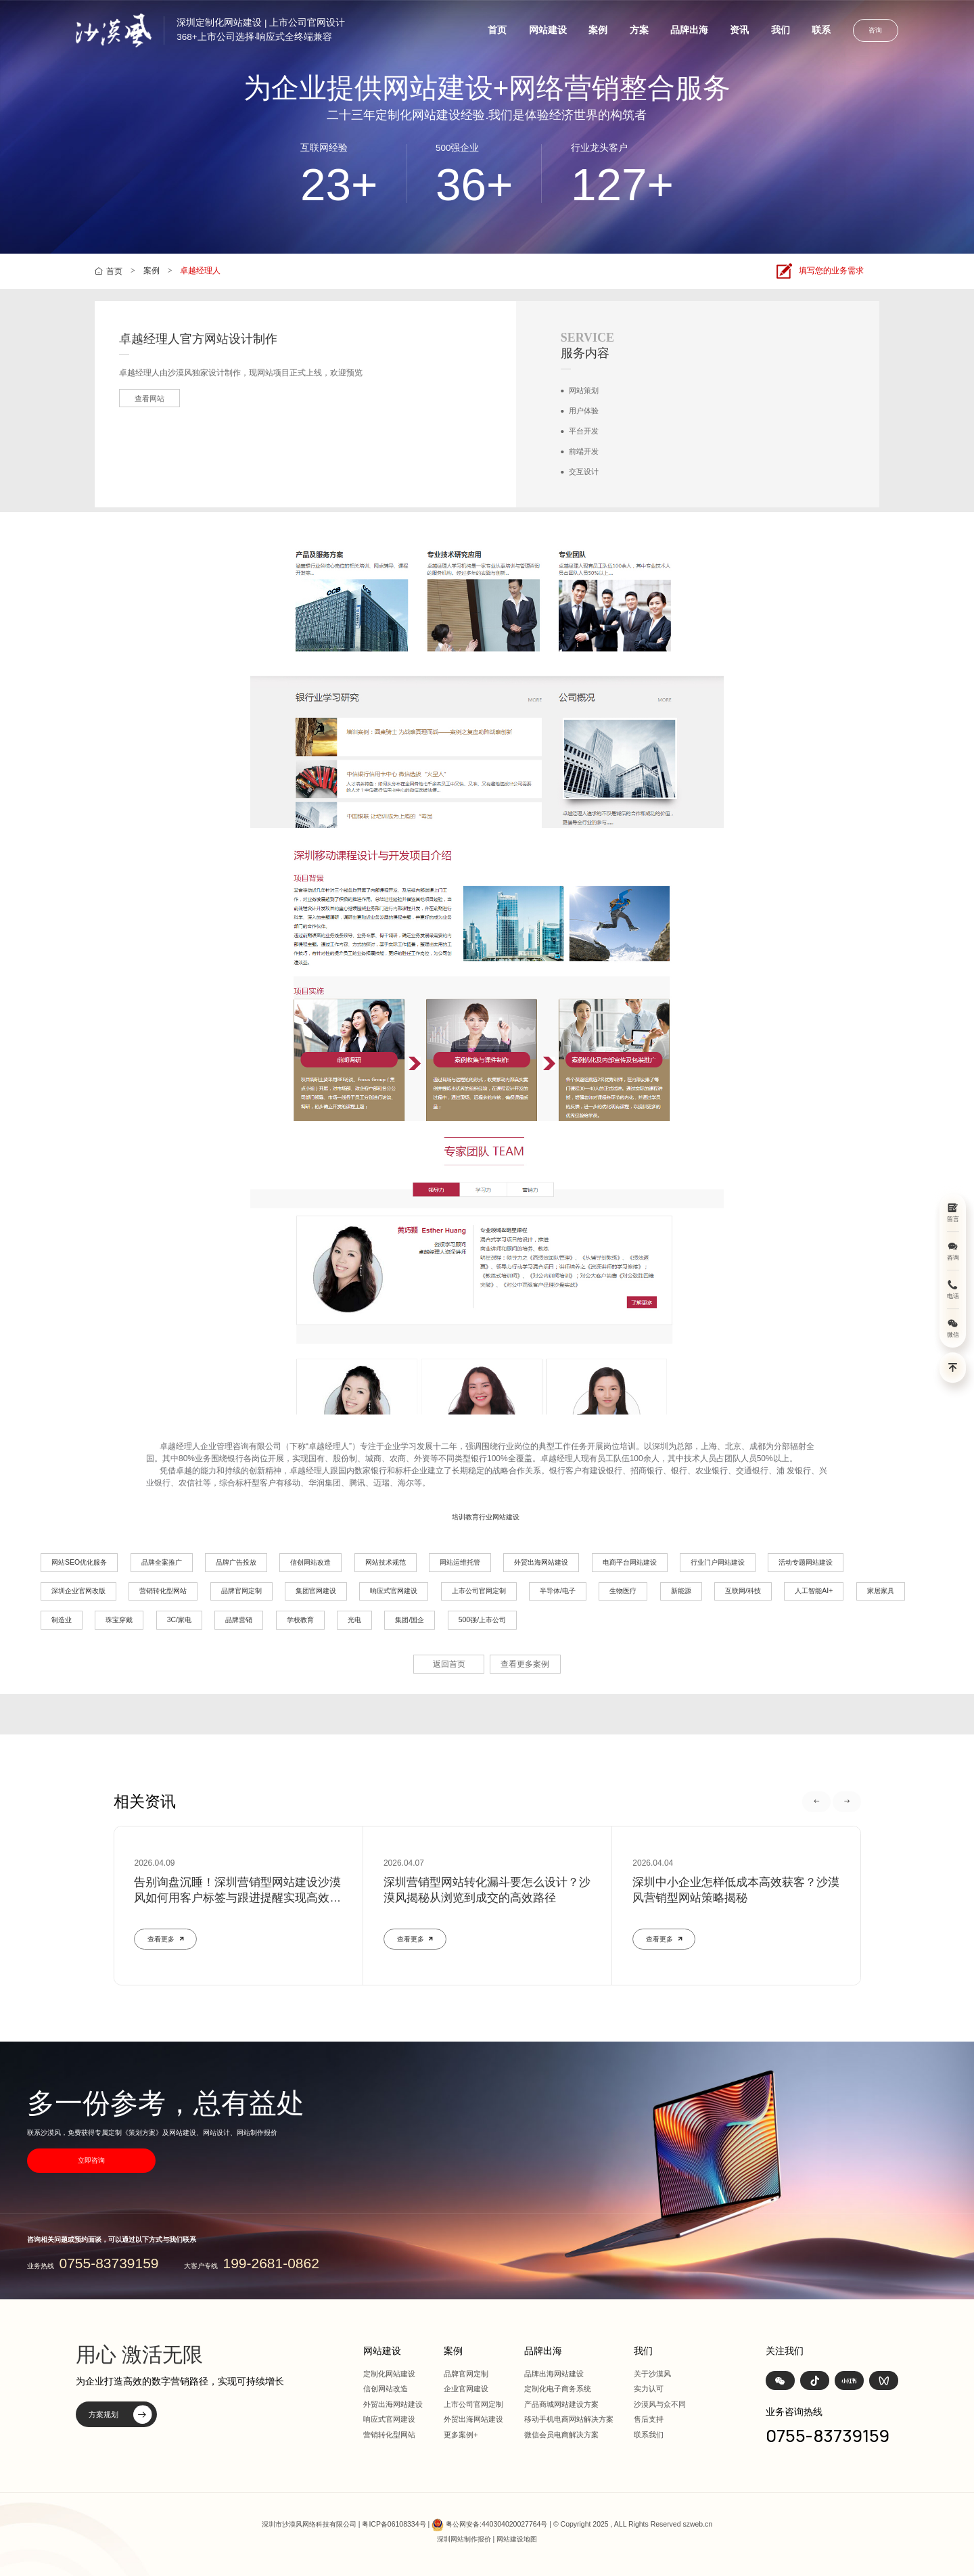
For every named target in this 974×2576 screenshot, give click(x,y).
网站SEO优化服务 (79, 1562)
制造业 (61, 1620)
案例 (597, 29)
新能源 (681, 1590)
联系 (821, 29)
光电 (354, 1620)
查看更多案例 (525, 1664)
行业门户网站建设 (718, 1562)
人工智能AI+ (814, 1590)
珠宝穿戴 (119, 1620)
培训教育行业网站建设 (485, 1517)
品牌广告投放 (236, 1562)
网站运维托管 (460, 1562)
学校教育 (300, 1620)
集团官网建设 (316, 1590)
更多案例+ (461, 2435)
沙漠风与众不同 (660, 2404)
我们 (780, 29)
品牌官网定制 (241, 1590)
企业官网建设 (466, 2389)
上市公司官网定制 (479, 1590)
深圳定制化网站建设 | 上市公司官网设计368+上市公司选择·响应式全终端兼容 (261, 30)
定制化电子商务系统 (557, 2389)
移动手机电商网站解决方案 (568, 2419)
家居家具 (880, 1590)
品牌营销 (238, 1620)
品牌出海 (689, 29)
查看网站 (149, 398)
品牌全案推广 (161, 1562)
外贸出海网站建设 (541, 1562)
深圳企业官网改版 (78, 1590)
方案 (639, 29)
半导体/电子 (558, 1590)
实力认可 (649, 2389)
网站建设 (548, 29)
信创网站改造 (310, 1562)
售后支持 (649, 2419)
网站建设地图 (516, 2539)
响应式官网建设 (393, 1590)
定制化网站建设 (389, 2374)
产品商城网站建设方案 (561, 2404)
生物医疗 (622, 1590)
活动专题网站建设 (806, 1562)
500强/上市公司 (482, 1620)
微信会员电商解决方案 (561, 2435)
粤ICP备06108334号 (393, 2524)
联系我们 (649, 2435)
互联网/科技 (743, 1590)
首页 (497, 29)
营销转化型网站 (163, 1590)
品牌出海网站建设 (554, 2374)
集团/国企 (409, 1620)
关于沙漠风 (652, 2374)
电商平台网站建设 (630, 1562)
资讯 (739, 29)
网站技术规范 (385, 1562)
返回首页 (449, 1664)
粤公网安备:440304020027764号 (496, 2524)
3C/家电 (179, 1620)
